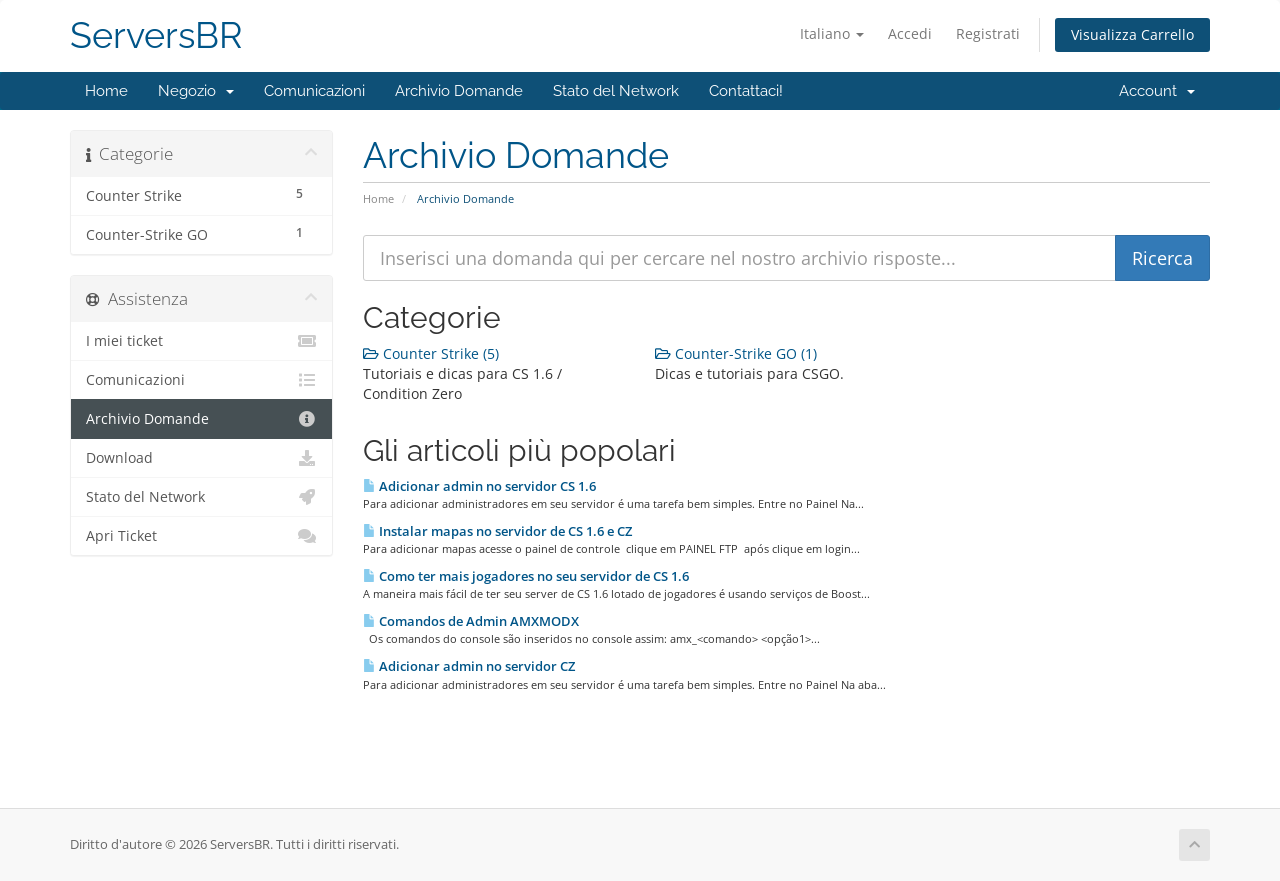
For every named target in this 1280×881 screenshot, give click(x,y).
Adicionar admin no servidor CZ (469, 666)
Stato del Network (616, 91)
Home (106, 91)
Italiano (832, 33)
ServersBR (156, 35)
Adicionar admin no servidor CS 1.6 (479, 486)
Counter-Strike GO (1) (736, 353)
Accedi (910, 33)
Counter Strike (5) (431, 353)
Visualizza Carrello (1132, 34)
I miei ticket (201, 341)
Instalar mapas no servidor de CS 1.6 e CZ (497, 531)
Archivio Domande (459, 91)
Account (1157, 91)
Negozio (196, 91)
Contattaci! (746, 91)
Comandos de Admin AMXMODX (471, 621)
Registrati (988, 33)
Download (201, 458)
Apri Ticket (201, 536)
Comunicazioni (314, 91)
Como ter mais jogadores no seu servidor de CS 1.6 (526, 576)
